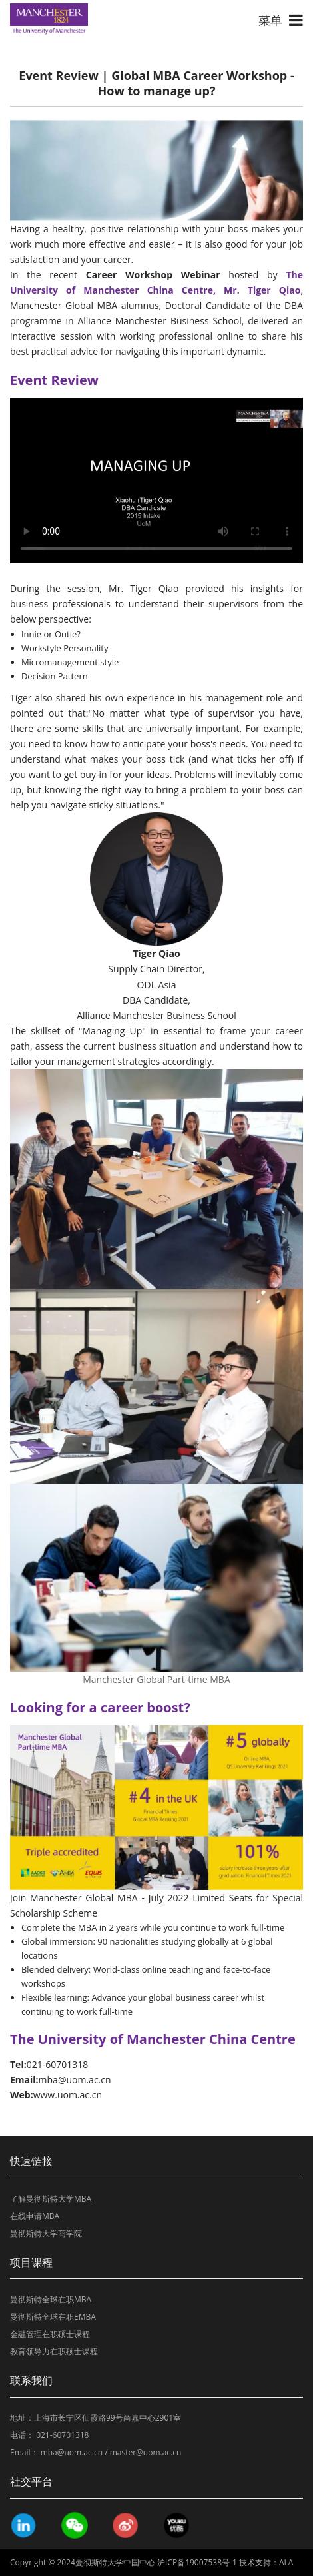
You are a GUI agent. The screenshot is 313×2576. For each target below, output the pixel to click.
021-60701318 (62, 2435)
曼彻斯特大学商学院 (46, 2233)
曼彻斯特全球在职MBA (50, 2299)
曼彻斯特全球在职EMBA (53, 2316)
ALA (286, 2562)
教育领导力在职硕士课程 (54, 2351)
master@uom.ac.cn (146, 2452)
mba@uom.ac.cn (72, 2452)
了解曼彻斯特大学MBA (50, 2198)
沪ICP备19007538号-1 (197, 2562)
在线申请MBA (34, 2216)
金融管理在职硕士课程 (50, 2334)
